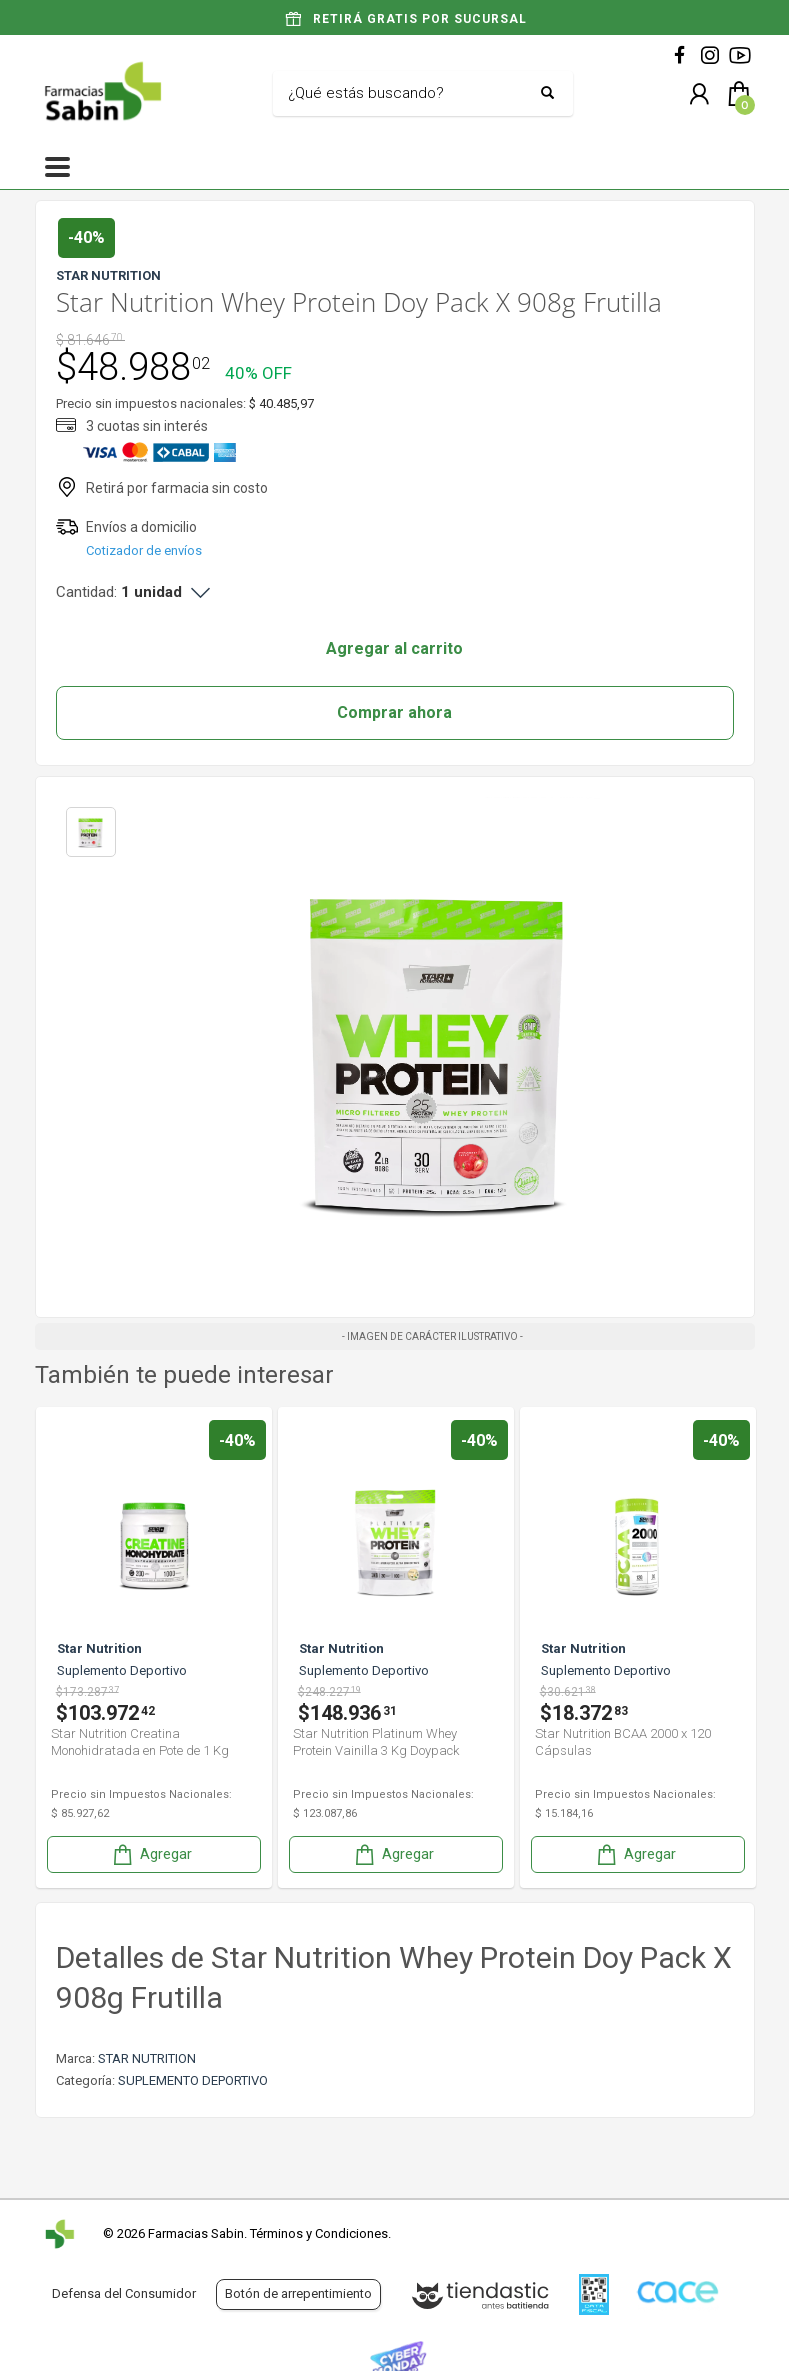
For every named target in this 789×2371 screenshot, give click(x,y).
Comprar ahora (394, 712)
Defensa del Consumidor (124, 2293)
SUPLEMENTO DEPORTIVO (193, 2080)
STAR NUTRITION (147, 2058)
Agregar (151, 1854)
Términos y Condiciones (319, 2233)
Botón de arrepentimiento (298, 2293)
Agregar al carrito (394, 648)
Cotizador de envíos (144, 550)
